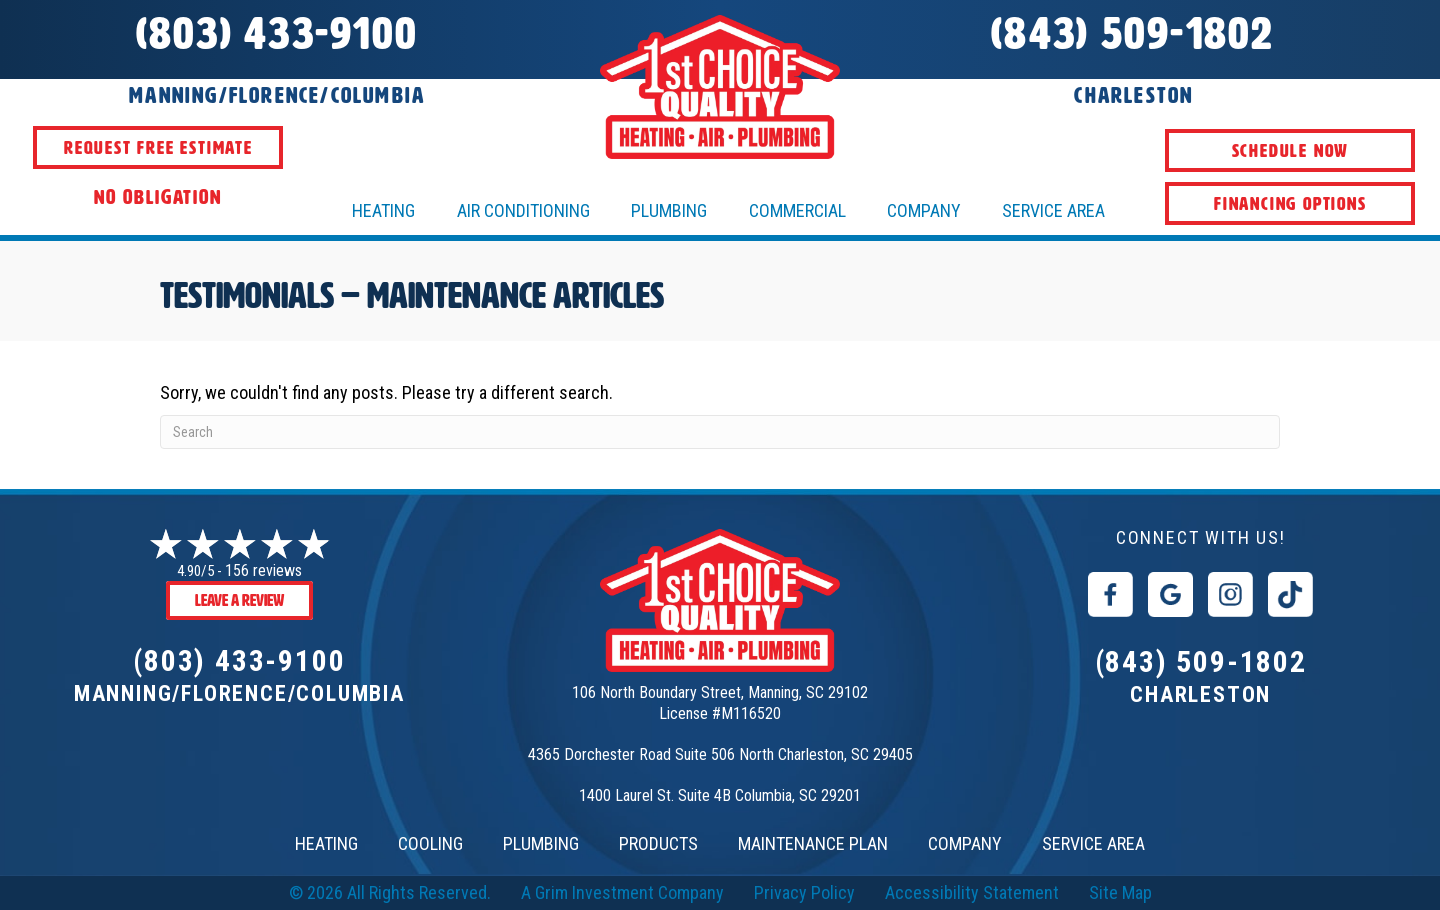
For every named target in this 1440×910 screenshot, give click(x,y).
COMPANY (965, 843)
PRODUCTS (658, 843)
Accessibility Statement (972, 892)
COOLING (430, 843)
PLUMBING (541, 843)
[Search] (720, 432)
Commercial (797, 210)
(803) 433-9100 (239, 660)
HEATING (383, 210)
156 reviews (263, 570)
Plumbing (669, 210)
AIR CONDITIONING (523, 210)
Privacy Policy (804, 892)
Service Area (1053, 210)
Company (924, 210)
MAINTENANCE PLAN (813, 843)
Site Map (1120, 892)
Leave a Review (239, 600)
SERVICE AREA (1093, 843)
